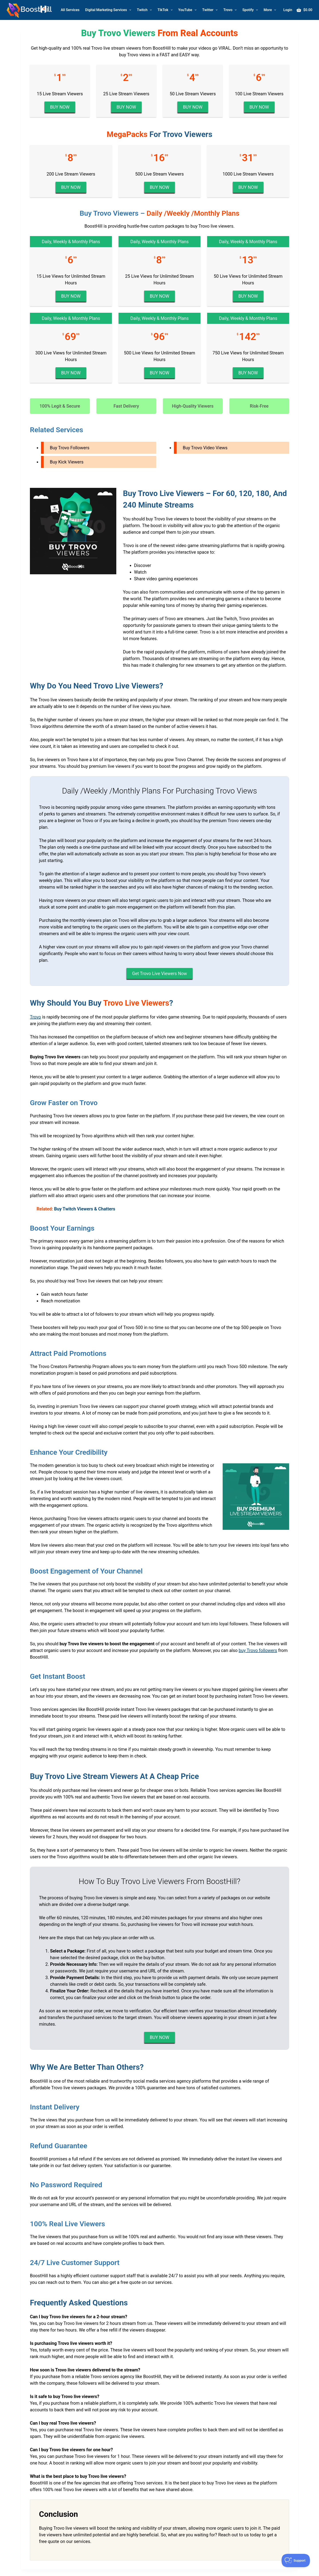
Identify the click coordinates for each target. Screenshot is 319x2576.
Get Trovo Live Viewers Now (159, 973)
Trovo (230, 10)
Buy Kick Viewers (67, 462)
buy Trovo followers (258, 1650)
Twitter (211, 10)
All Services (70, 10)
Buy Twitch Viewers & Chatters (84, 1209)
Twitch (145, 10)
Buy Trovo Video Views (205, 447)
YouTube (188, 10)
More (271, 10)
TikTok (166, 10)
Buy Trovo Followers (69, 447)
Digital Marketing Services (109, 10)
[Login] (287, 10)
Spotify (251, 10)
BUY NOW (60, 107)
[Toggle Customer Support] (296, 2560)
